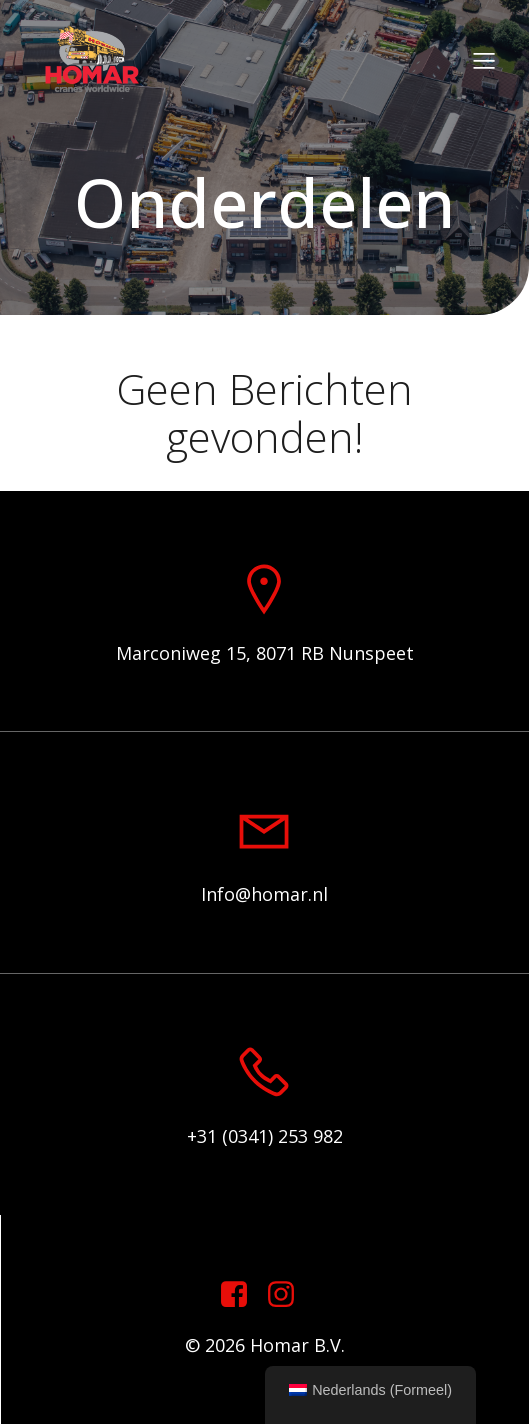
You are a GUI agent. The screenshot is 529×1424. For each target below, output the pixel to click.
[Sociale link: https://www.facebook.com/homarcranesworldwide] (241, 1295)
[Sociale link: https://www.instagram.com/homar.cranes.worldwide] (288, 1295)
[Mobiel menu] (484, 60)
